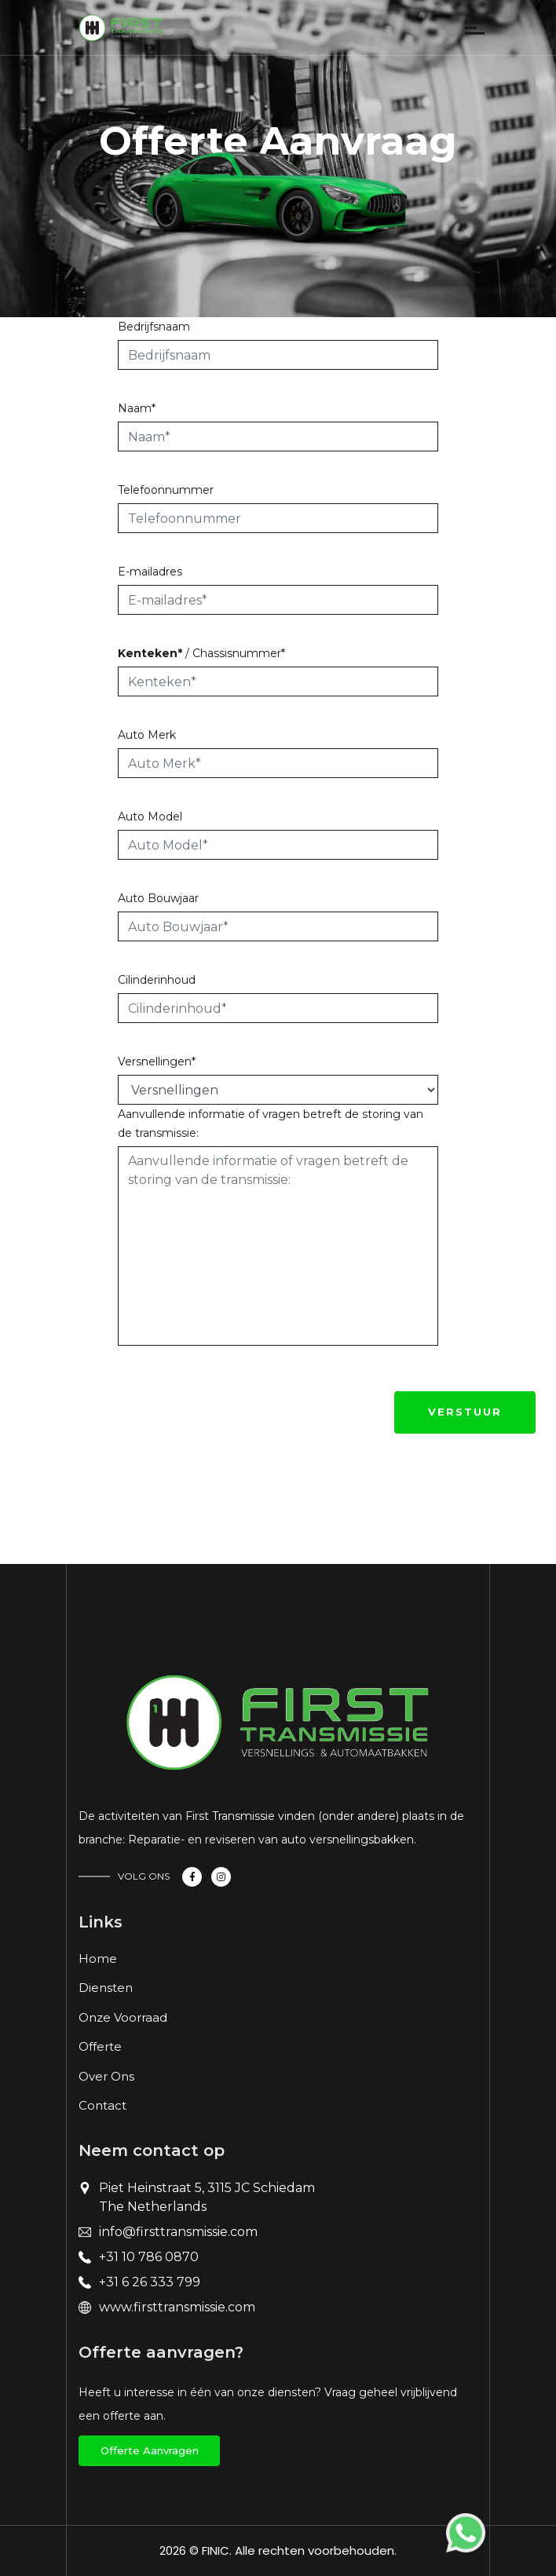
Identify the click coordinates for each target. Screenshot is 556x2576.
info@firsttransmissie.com (178, 2231)
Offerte (100, 2046)
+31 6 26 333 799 (149, 2282)
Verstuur (465, 1411)
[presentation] (237, 1407)
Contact (102, 2105)
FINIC (215, 2550)
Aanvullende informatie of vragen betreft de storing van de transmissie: (270, 1123)
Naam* (136, 408)
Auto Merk (147, 735)
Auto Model (150, 816)
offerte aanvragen (150, 2450)
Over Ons (106, 2076)
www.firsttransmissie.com (177, 2307)
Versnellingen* (157, 1061)
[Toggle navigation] (186, 31)
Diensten (106, 1987)
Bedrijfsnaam (154, 327)
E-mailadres (150, 572)
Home (98, 1958)
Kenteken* (150, 653)
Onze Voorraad (123, 2017)
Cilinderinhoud (157, 980)
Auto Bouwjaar (158, 898)
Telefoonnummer (166, 490)
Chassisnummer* (238, 653)
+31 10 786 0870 (149, 2256)
